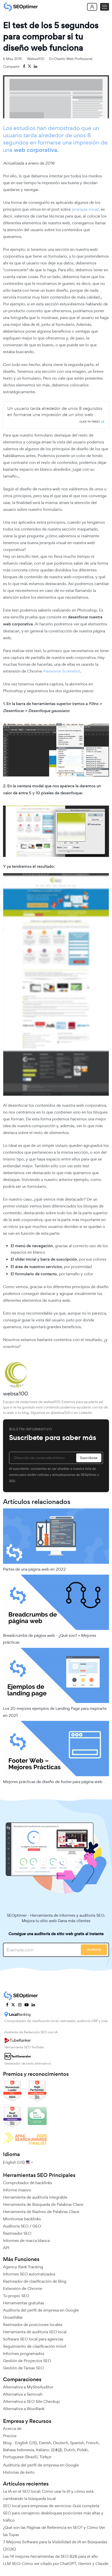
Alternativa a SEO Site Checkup (31, 2401)
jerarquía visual (85, 209)
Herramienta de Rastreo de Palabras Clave (41, 2211)
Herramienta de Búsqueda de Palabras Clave (43, 2204)
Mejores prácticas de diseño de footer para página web (52, 1781)
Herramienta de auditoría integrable (35, 2197)
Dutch (69, 2449)
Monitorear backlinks (22, 2218)
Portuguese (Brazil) (20, 2456)
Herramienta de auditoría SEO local (35, 2331)
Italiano (42, 2449)
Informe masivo (17, 2190)
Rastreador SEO (17, 2233)
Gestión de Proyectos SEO (27, 2360)
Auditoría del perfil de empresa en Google (41, 2310)
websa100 (35, 58)
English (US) (26, 2442)
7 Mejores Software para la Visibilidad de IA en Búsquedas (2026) (55, 2545)
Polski (82, 2449)
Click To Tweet (89, 422)
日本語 (56, 2449)
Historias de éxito (19, 2472)
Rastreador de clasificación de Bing (34, 2281)
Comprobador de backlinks (27, 2182)
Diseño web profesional (73, 58)
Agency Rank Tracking (23, 2266)
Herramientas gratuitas (23, 2303)
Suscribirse (89, 1457)
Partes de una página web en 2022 (34, 1569)
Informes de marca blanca (26, 2240)
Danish (45, 2442)
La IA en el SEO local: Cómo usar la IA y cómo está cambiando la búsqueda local (48, 2495)
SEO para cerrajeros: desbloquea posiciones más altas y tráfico (53, 2516)
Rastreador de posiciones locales (32, 2324)
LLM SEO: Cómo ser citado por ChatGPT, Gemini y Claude (55, 2563)
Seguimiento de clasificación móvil (34, 2346)
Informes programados (23, 2353)
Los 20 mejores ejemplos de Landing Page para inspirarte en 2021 (55, 1712)
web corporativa (35, 150)
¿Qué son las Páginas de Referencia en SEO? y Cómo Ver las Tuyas (54, 2531)
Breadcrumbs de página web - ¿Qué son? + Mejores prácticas (49, 1639)
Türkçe (45, 2456)
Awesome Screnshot (61, 671)
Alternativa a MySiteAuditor (28, 2387)
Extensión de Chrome (22, 2288)
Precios (9, 2435)
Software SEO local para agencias (33, 2339)
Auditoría (94, 1949)
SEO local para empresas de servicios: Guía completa (51, 2505)
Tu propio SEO (16, 2295)
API (6, 2247)
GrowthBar (13, 2317)
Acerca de (12, 2428)
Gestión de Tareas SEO (23, 2368)
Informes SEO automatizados (29, 2274)
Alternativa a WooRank (23, 2408)
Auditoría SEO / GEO (22, 2226)
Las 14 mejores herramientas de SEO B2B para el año (50, 2556)
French (92, 2442)
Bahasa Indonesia (18, 2449)
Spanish (77, 2442)
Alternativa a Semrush (22, 2394)
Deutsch (60, 2442)
